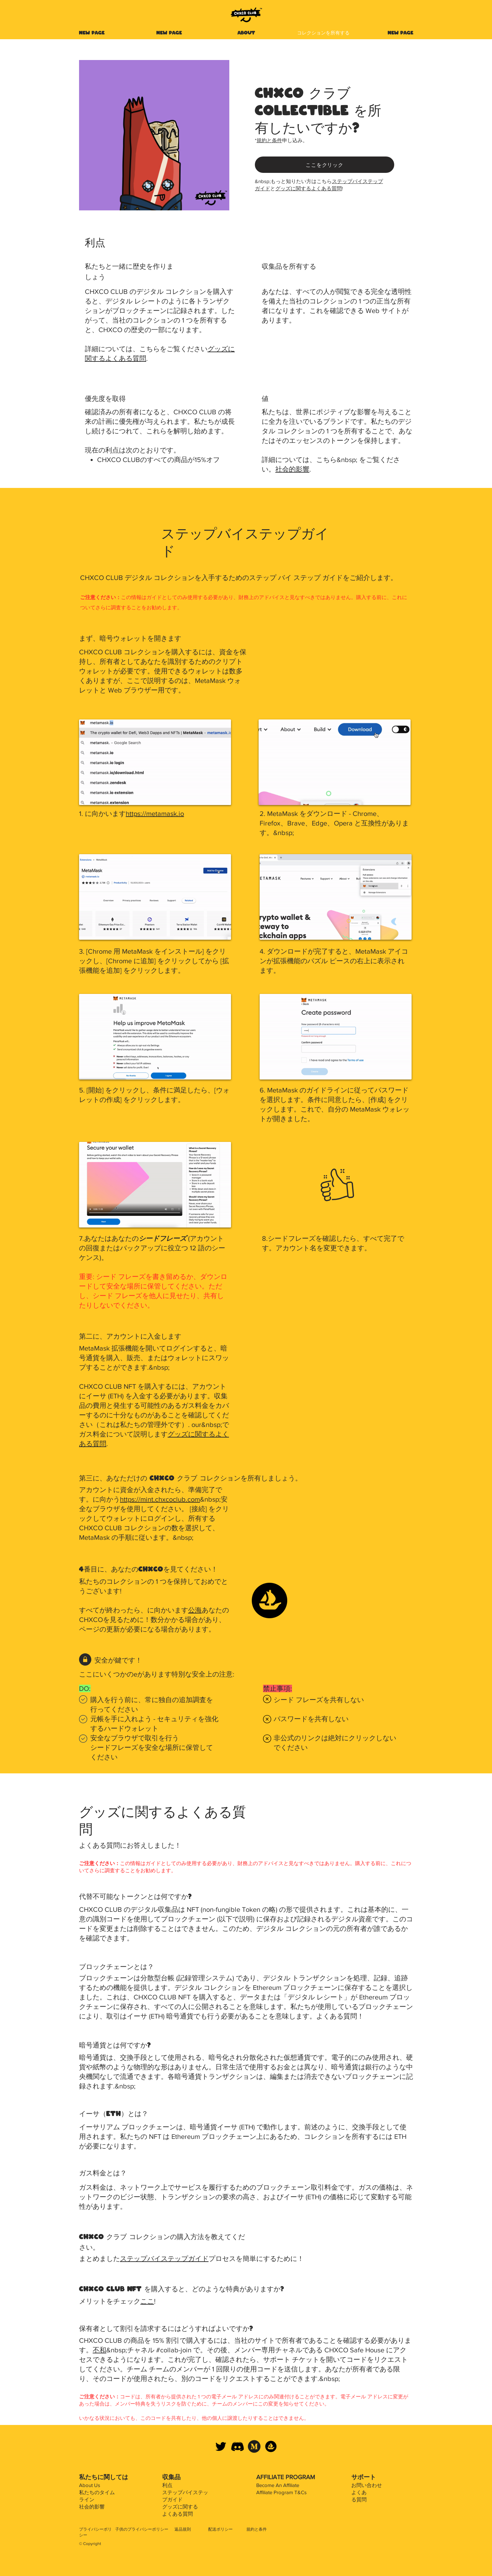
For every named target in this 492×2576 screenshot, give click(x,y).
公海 (195, 1610)
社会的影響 (292, 469)
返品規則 (182, 2529)
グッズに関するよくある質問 (308, 188)
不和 (99, 2350)
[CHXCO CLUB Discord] (237, 2446)
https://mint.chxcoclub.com (160, 1499)
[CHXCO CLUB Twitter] (221, 2446)
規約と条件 (269, 140)
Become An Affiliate (277, 2485)
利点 (167, 2485)
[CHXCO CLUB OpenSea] (271, 2446)
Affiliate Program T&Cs (281, 2492)
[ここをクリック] (324, 165)
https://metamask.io (155, 813)
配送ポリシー (220, 2529)
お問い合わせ (366, 2485)
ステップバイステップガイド (164, 2258)
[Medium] (254, 2446)
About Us (89, 2485)
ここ (147, 2301)
